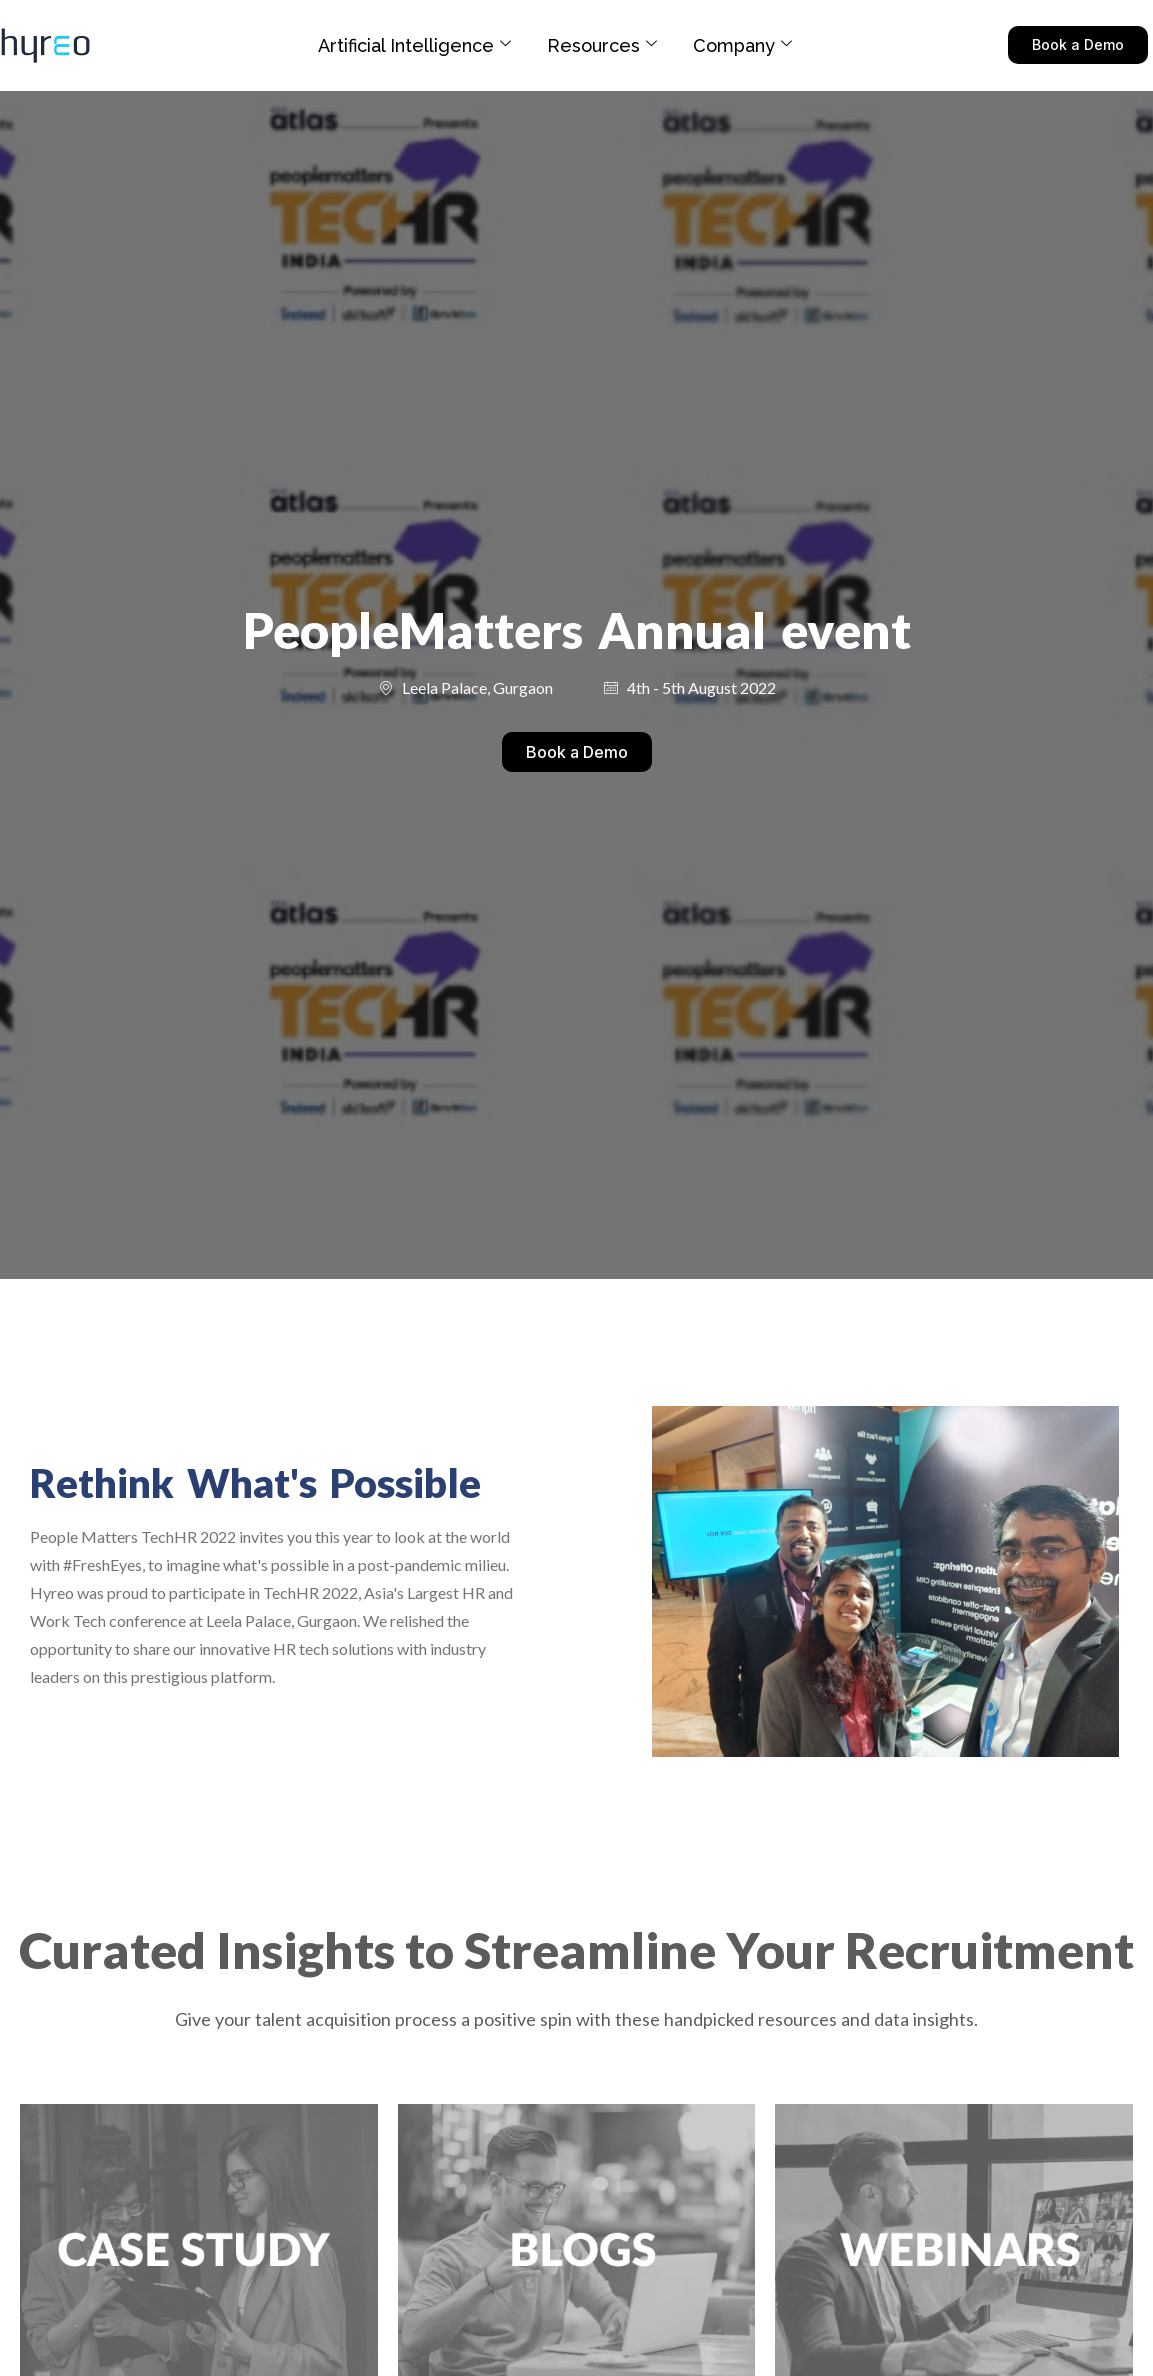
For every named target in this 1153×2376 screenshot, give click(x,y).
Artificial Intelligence (414, 45)
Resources (602, 45)
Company (742, 45)
